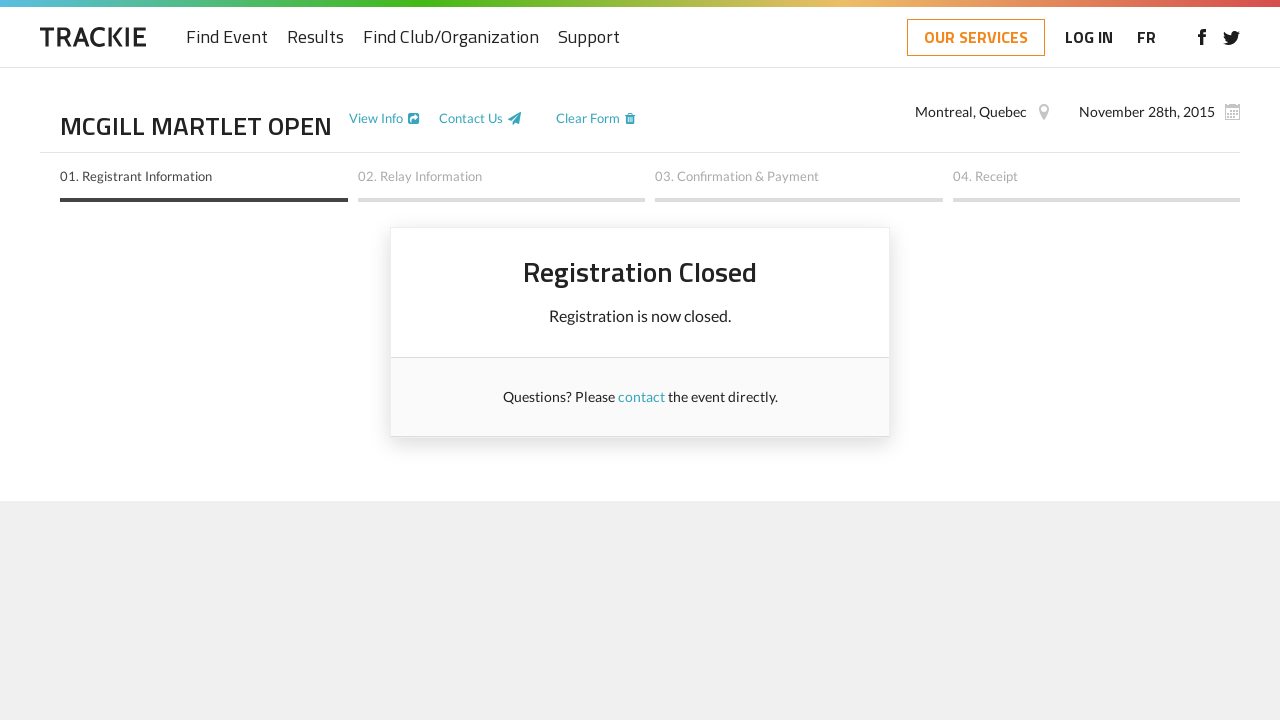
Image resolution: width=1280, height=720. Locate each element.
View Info (376, 118)
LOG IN (1089, 37)
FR (1146, 37)
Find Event (227, 37)
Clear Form (588, 118)
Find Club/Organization (451, 37)
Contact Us (471, 118)
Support (589, 37)
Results (315, 37)
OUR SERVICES (976, 37)
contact (641, 396)
